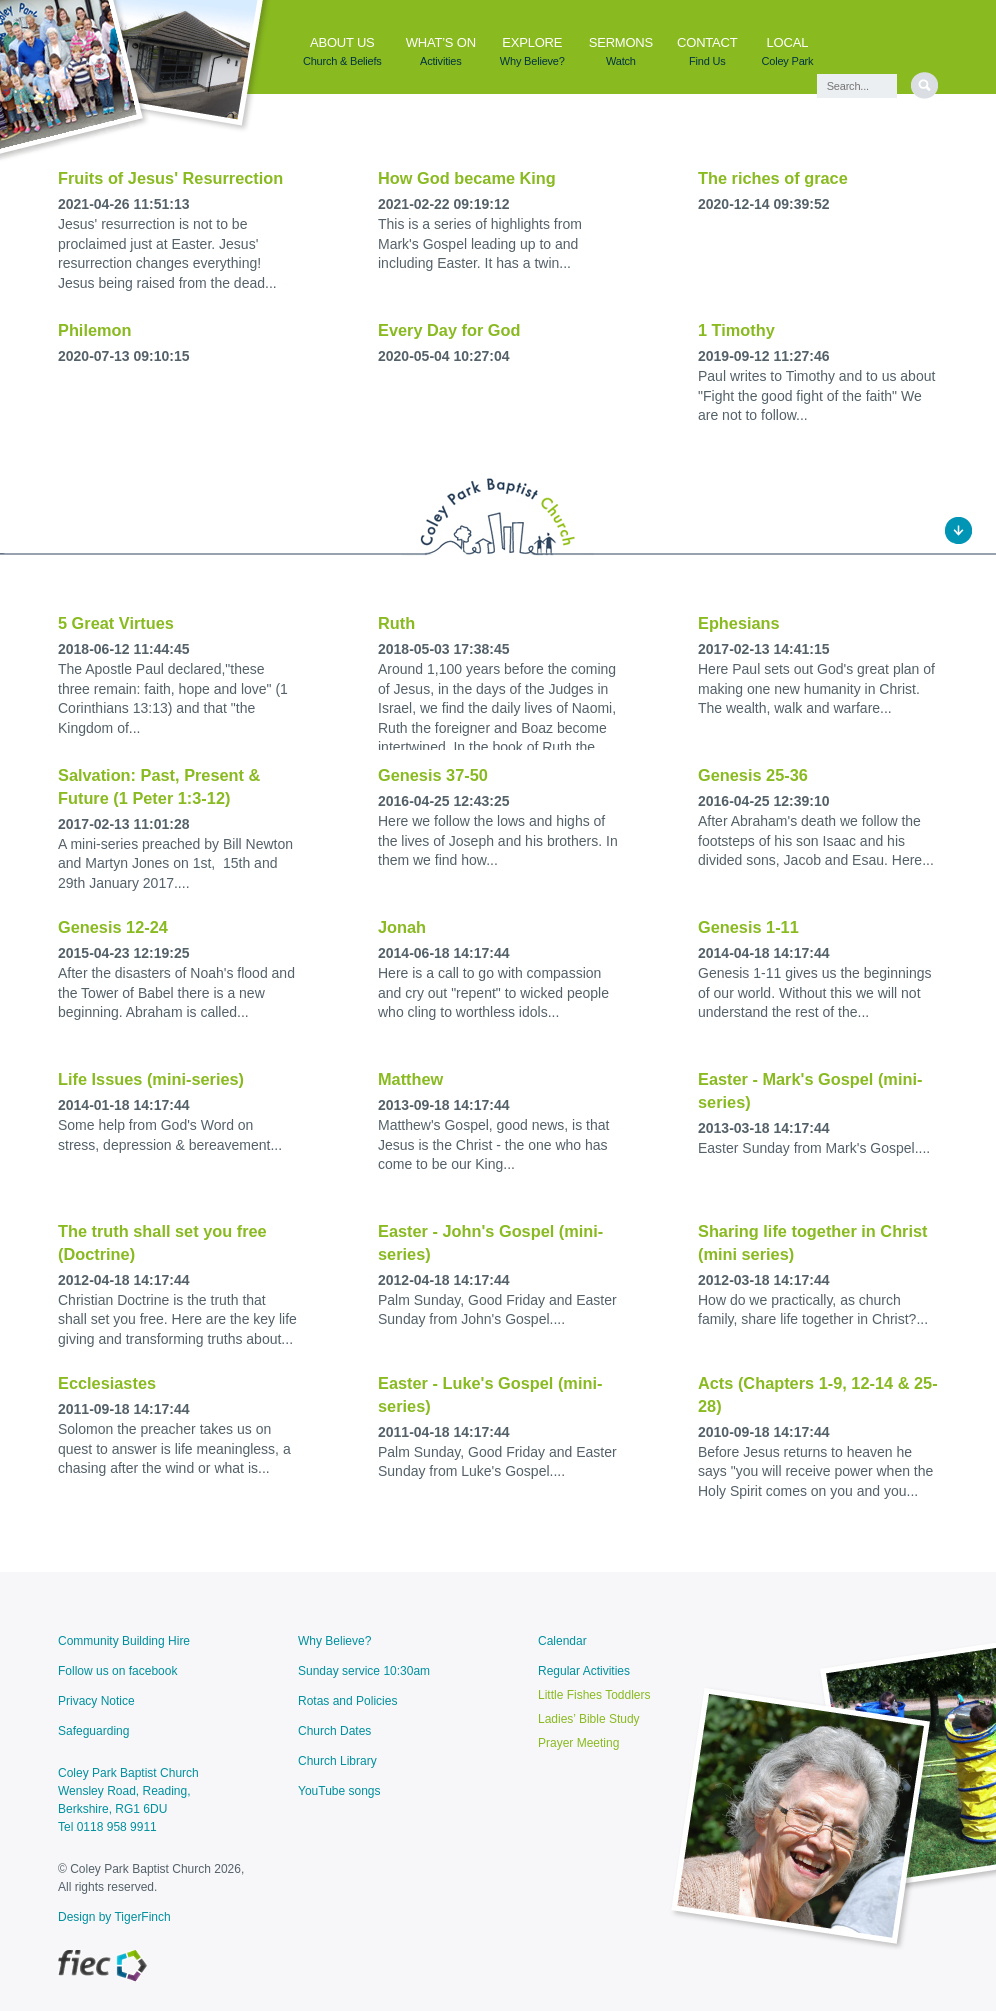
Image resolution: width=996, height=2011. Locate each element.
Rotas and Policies (347, 1701)
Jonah (402, 927)
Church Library (337, 1761)
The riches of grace (773, 178)
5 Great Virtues (116, 623)
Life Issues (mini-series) (151, 1079)
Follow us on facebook (117, 1671)
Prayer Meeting (578, 1743)
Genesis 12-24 (113, 927)
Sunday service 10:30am (364, 1671)
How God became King (467, 178)
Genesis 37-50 (433, 775)
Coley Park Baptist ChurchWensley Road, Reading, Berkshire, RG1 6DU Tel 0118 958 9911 (128, 1800)
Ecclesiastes (107, 1383)
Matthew (410, 1079)
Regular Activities (584, 1671)
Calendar (562, 1641)
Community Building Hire (124, 1641)
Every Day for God (449, 330)
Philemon (95, 330)
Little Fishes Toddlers (594, 1695)
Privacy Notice (96, 1701)
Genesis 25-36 (753, 775)
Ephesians (739, 623)
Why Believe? (334, 1641)
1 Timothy (736, 330)
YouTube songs (339, 1791)
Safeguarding (93, 1731)
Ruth (396, 623)
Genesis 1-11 (748, 927)
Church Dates (334, 1731)
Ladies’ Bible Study (589, 1719)
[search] (924, 85)
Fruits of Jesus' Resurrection (170, 178)
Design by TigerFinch (114, 1917)
